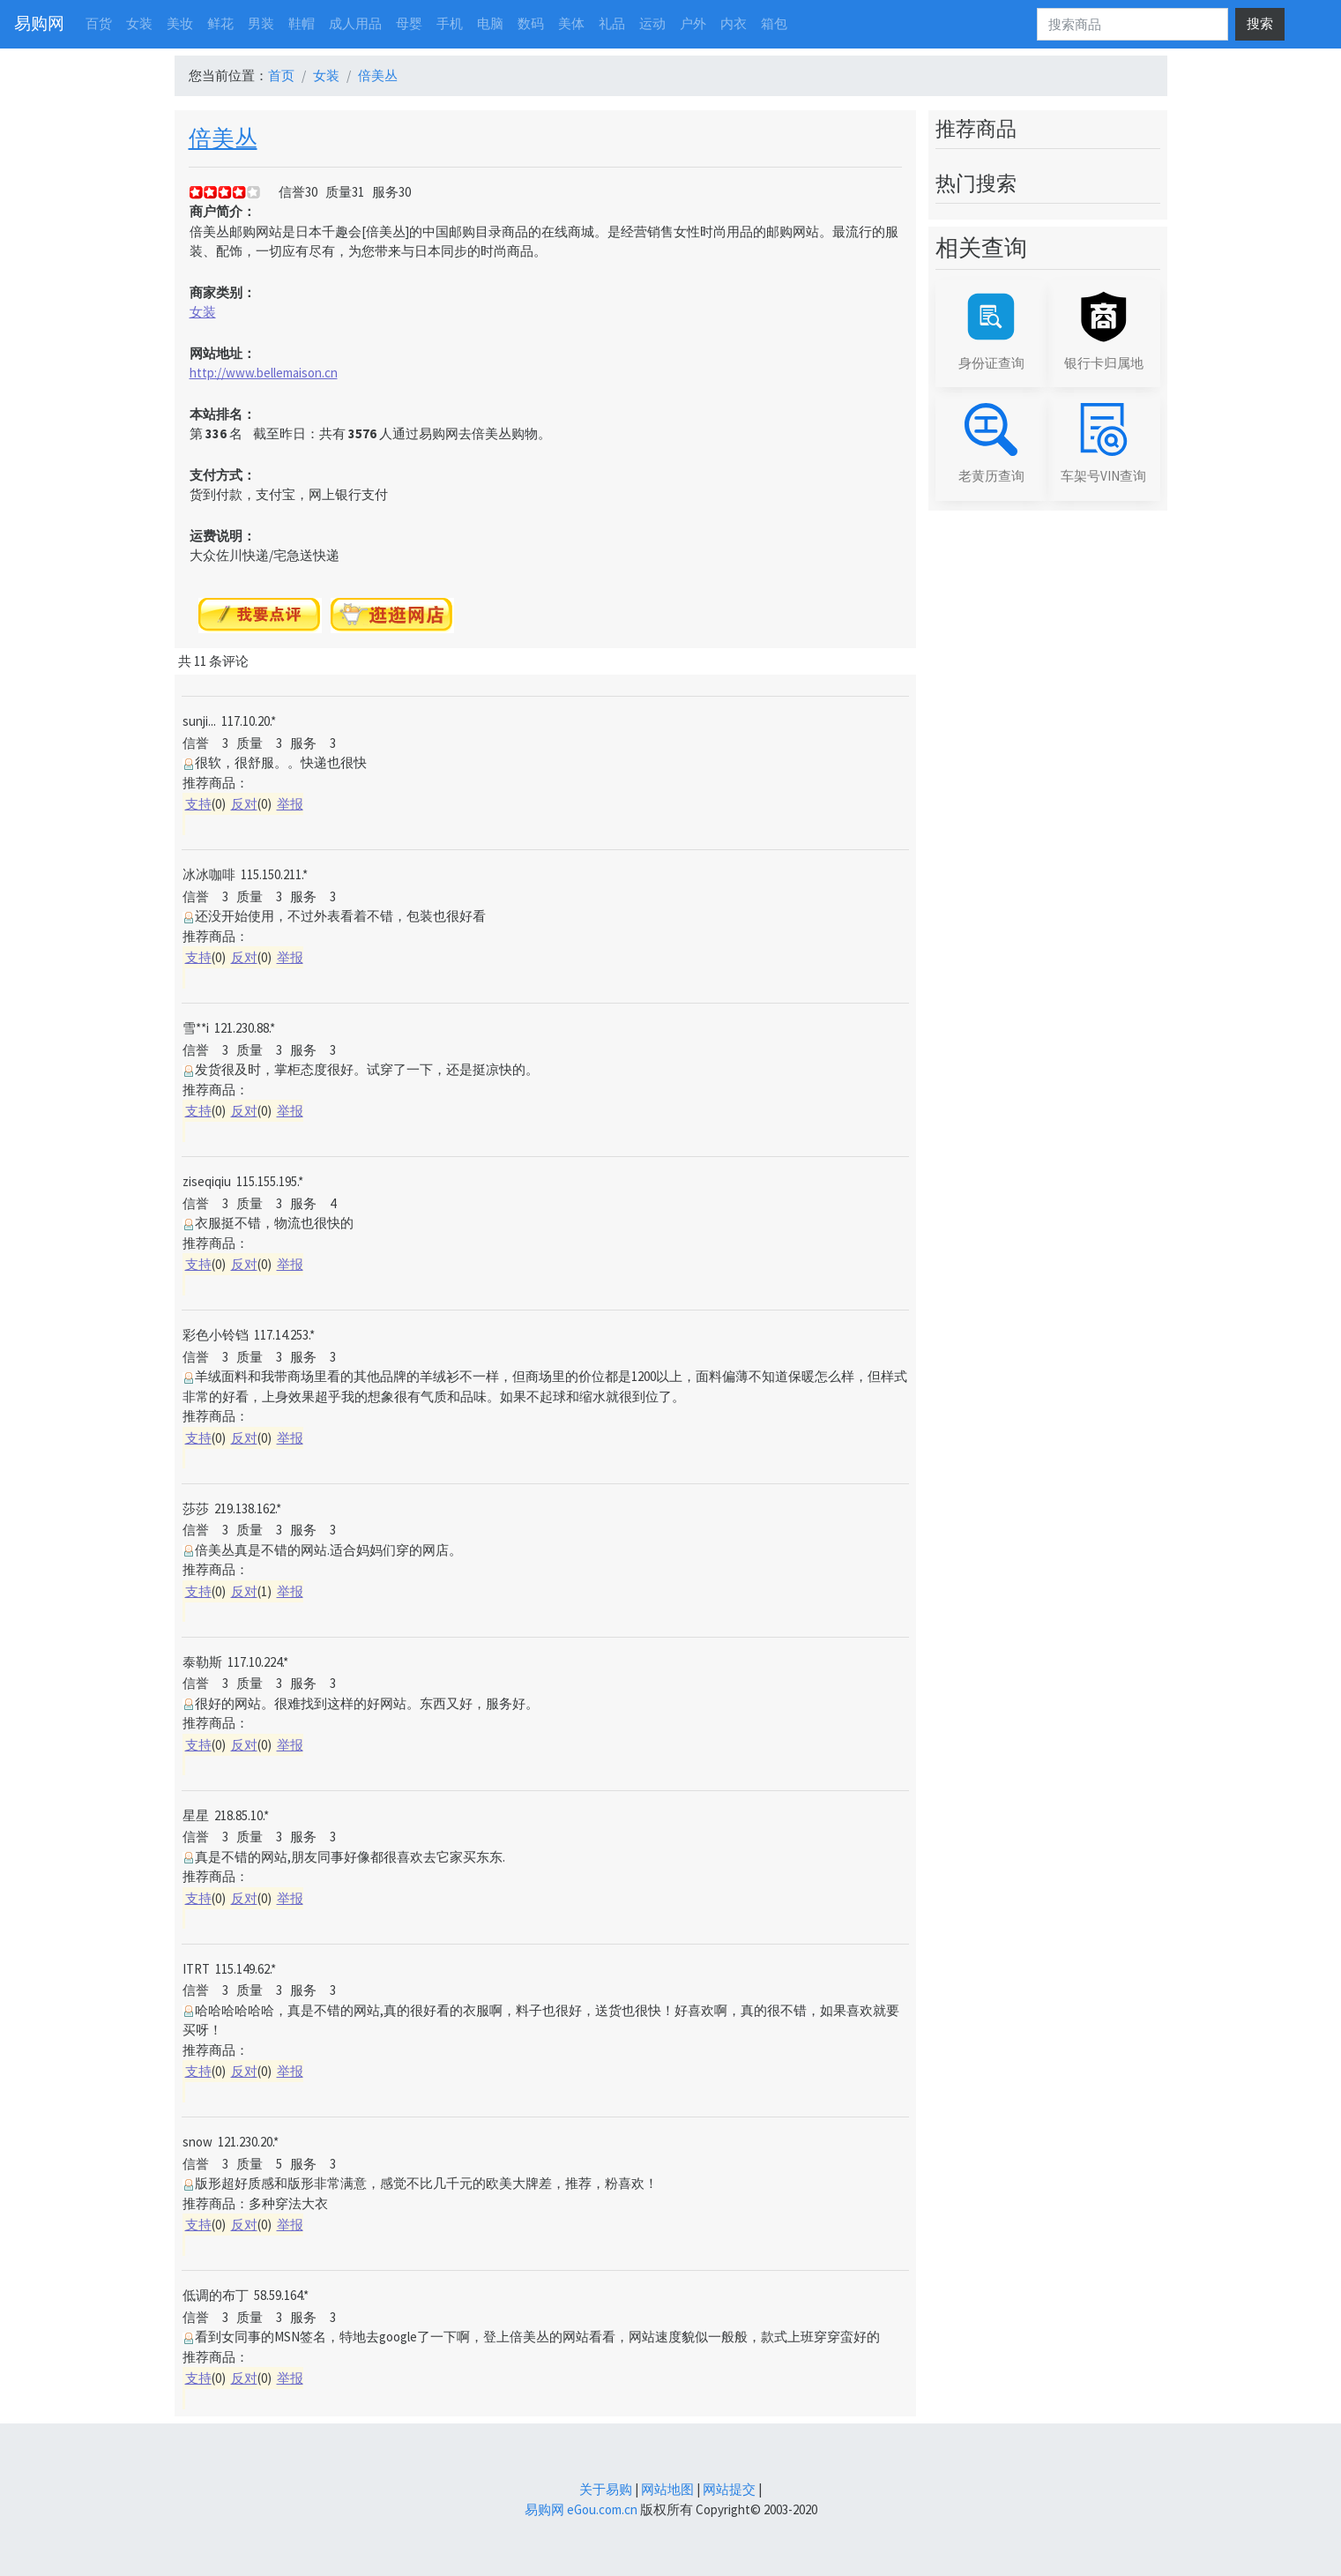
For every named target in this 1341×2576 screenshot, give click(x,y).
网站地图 (667, 2489)
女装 (326, 75)
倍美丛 (378, 75)
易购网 (39, 23)
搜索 (1260, 23)
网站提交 (729, 2489)
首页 (281, 75)
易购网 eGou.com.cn (581, 2509)
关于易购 (605, 2489)
